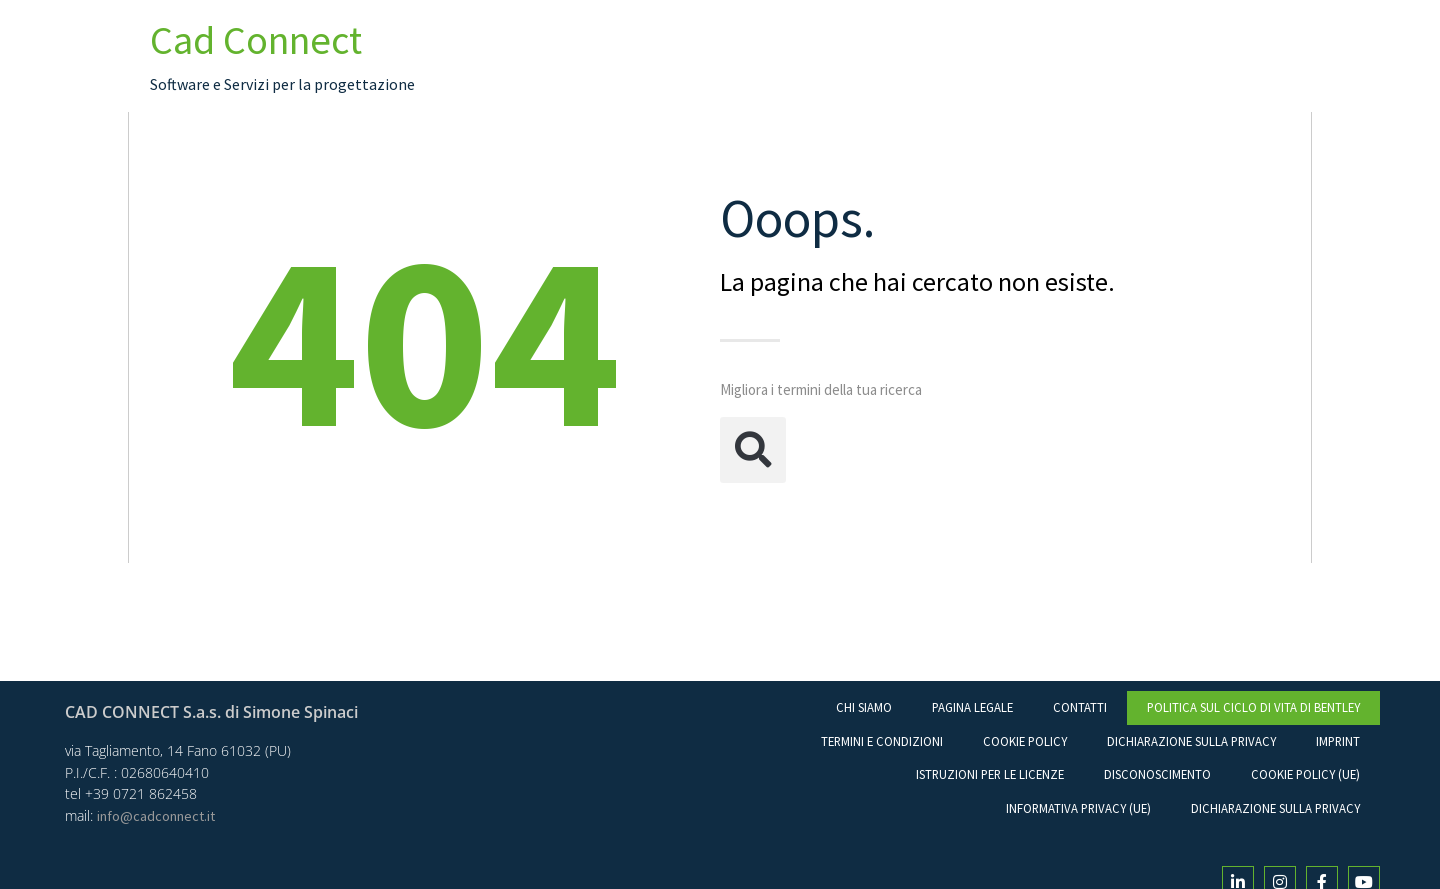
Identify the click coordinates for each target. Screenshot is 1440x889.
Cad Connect (256, 40)
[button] (753, 450)
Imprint (1338, 741)
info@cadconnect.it (156, 816)
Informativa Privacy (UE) (1078, 808)
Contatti (1080, 707)
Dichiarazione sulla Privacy (1191, 741)
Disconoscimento (1157, 774)
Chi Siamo (864, 707)
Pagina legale (972, 707)
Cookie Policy (1025, 741)
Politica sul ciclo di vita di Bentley (1253, 707)
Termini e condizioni (882, 741)
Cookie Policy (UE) (1305, 774)
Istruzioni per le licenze (990, 774)
